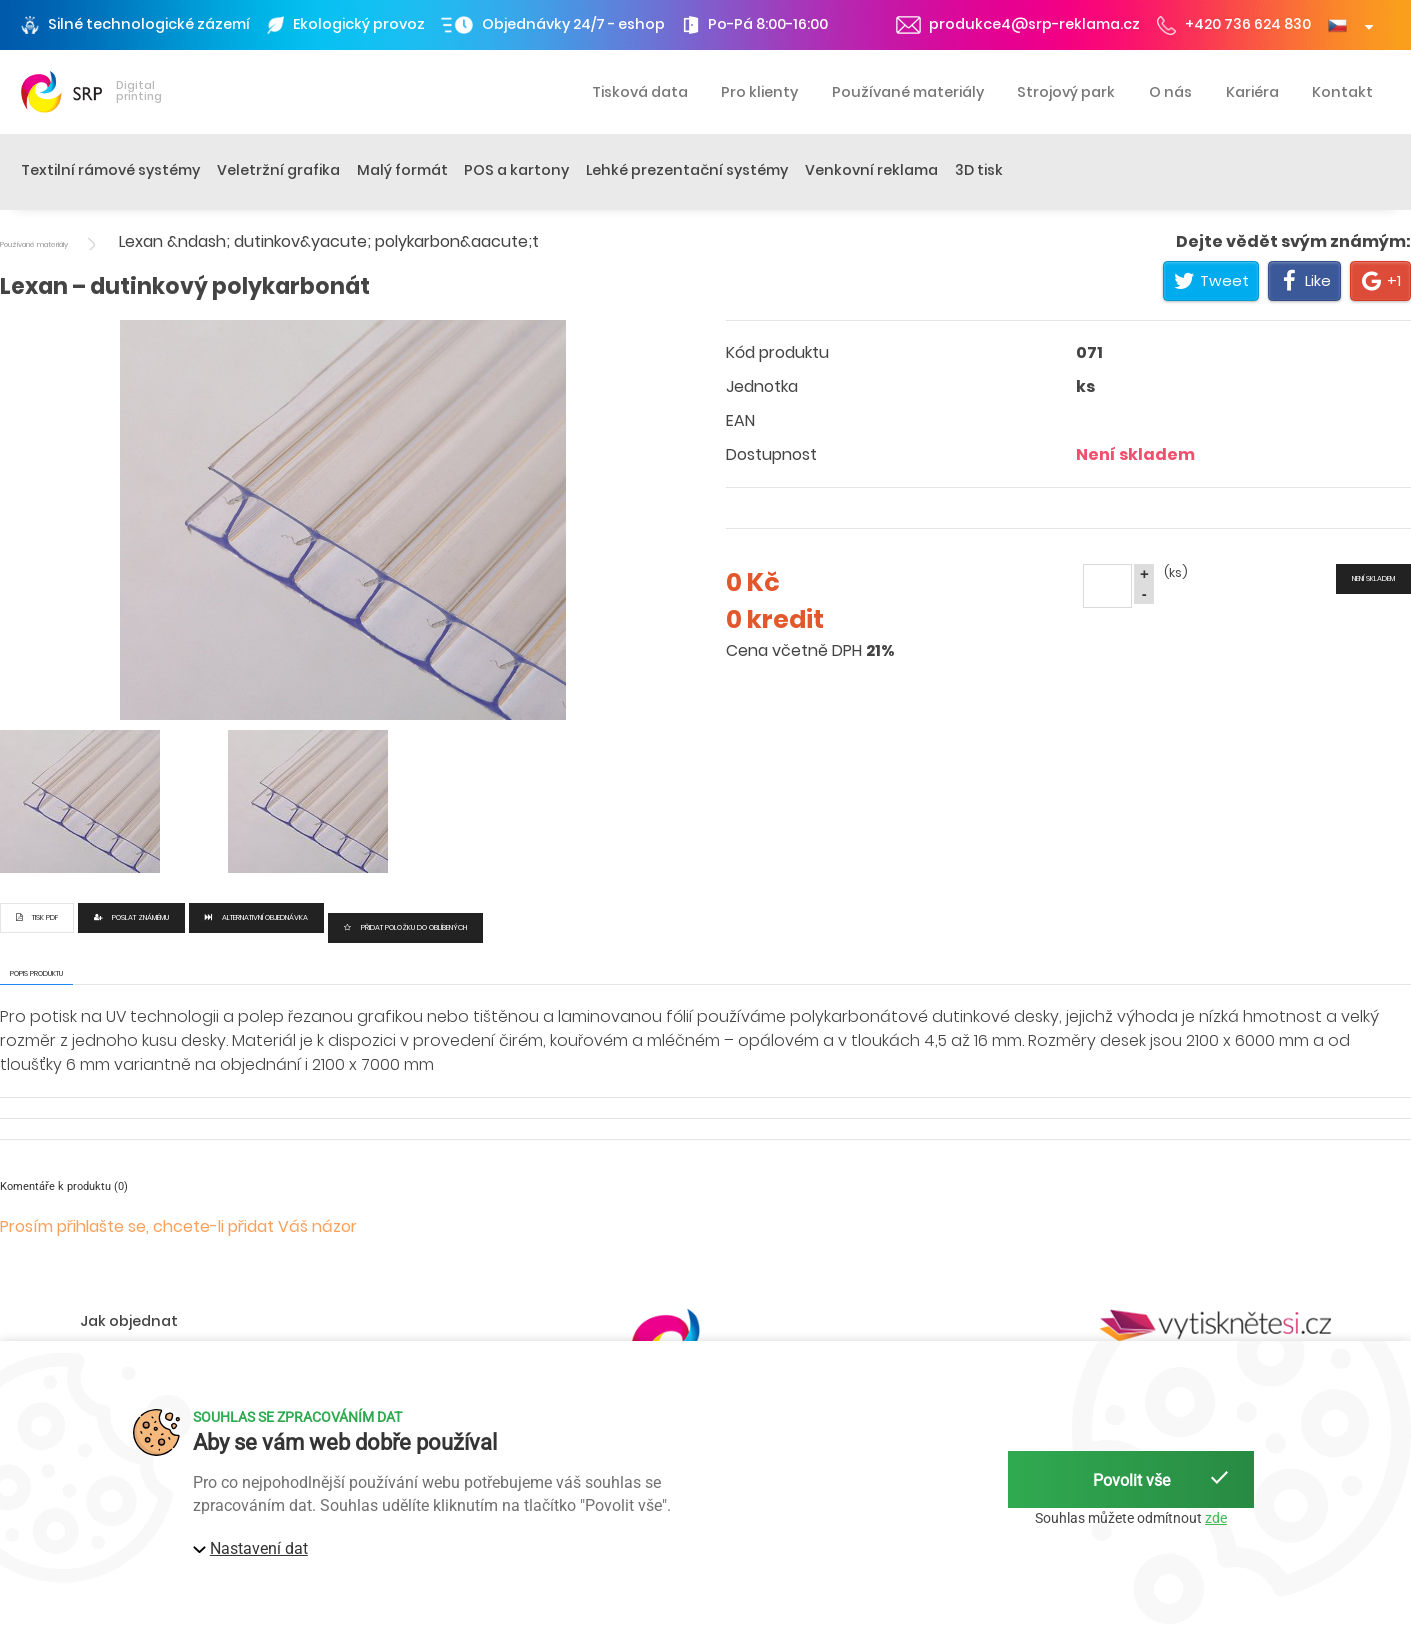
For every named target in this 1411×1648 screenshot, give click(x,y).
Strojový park (1066, 92)
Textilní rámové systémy (110, 170)
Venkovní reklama (871, 170)
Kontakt (1342, 92)
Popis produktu (36, 973)
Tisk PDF (37, 917)
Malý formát (402, 170)
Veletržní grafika (278, 170)
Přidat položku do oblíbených (405, 927)
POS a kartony (516, 170)
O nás (1170, 92)
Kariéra (1252, 92)
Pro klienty (759, 92)
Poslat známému (131, 917)
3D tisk (979, 170)
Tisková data (640, 92)
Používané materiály (908, 92)
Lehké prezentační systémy (687, 170)
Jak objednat (129, 1321)
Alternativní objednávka (256, 917)
